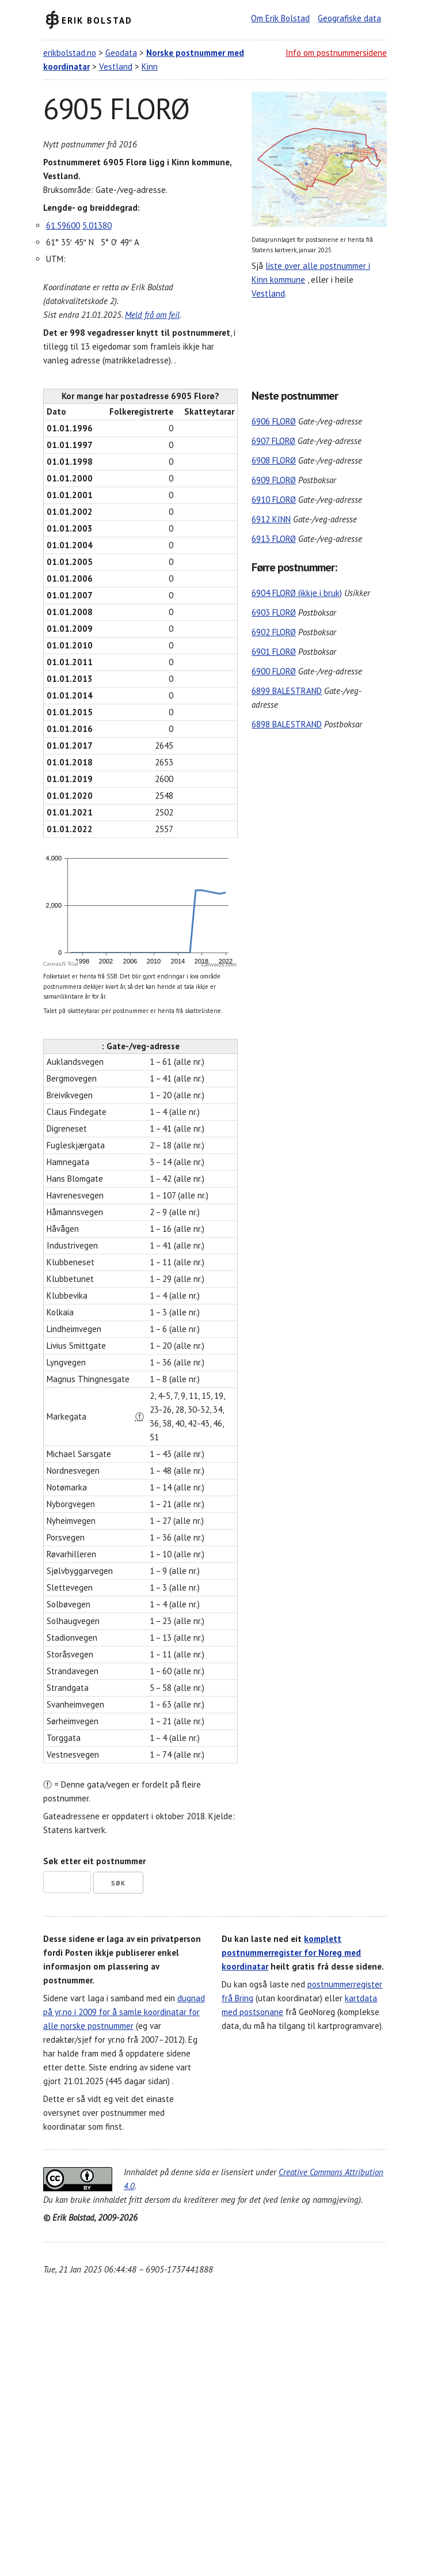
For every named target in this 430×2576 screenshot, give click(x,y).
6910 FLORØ (274, 499)
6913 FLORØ (274, 538)
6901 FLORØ (274, 651)
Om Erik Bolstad (280, 18)
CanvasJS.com (219, 964)
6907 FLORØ (273, 440)
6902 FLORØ (274, 632)
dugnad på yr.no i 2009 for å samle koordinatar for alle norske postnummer (124, 2012)
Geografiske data (349, 18)
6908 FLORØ (274, 460)
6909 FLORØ (274, 480)
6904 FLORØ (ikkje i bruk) (297, 592)
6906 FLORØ (274, 421)
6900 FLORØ (274, 671)
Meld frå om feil (152, 314)
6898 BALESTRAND (287, 724)
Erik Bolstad (97, 20)
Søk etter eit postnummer (94, 1861)
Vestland (115, 66)
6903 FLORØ (274, 612)
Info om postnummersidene (336, 52)
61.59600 (63, 225)
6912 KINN (271, 519)
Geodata (121, 52)
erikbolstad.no (69, 52)
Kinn (150, 66)
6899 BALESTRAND (287, 690)
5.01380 (97, 225)
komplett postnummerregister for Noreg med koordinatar (291, 1952)
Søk (118, 1883)
